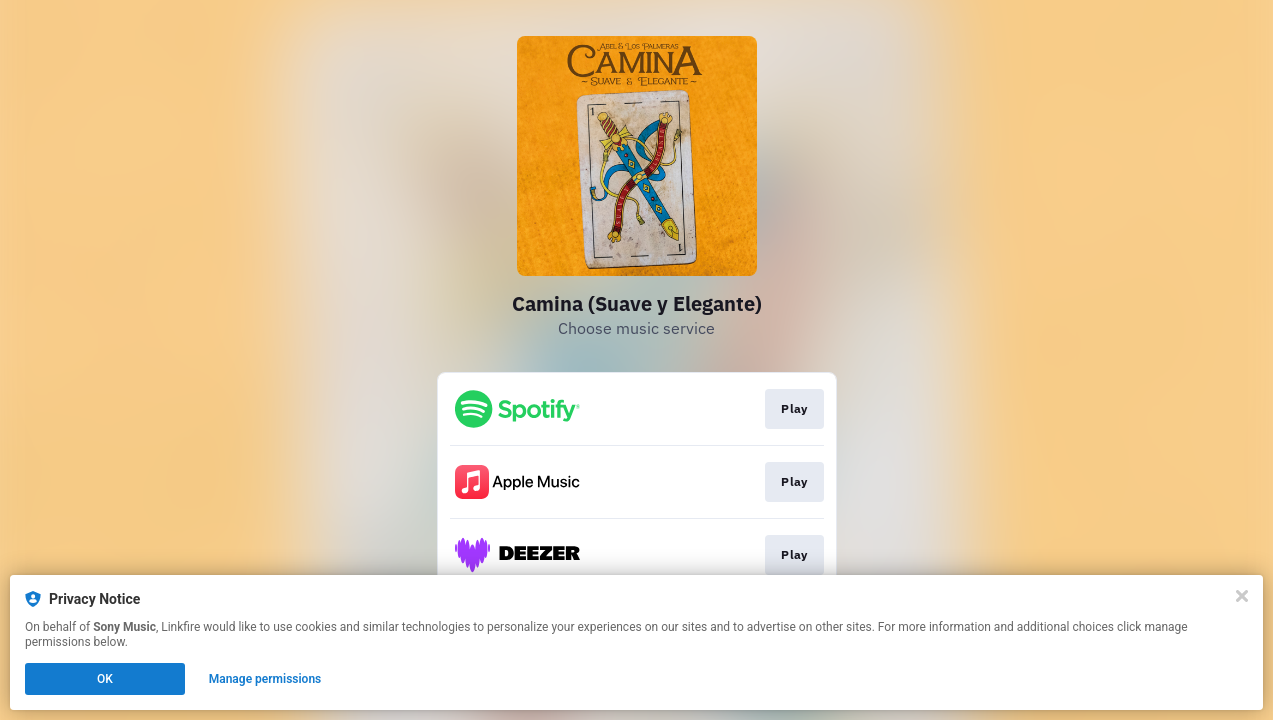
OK (105, 679)
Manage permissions (265, 679)
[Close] (1242, 596)
